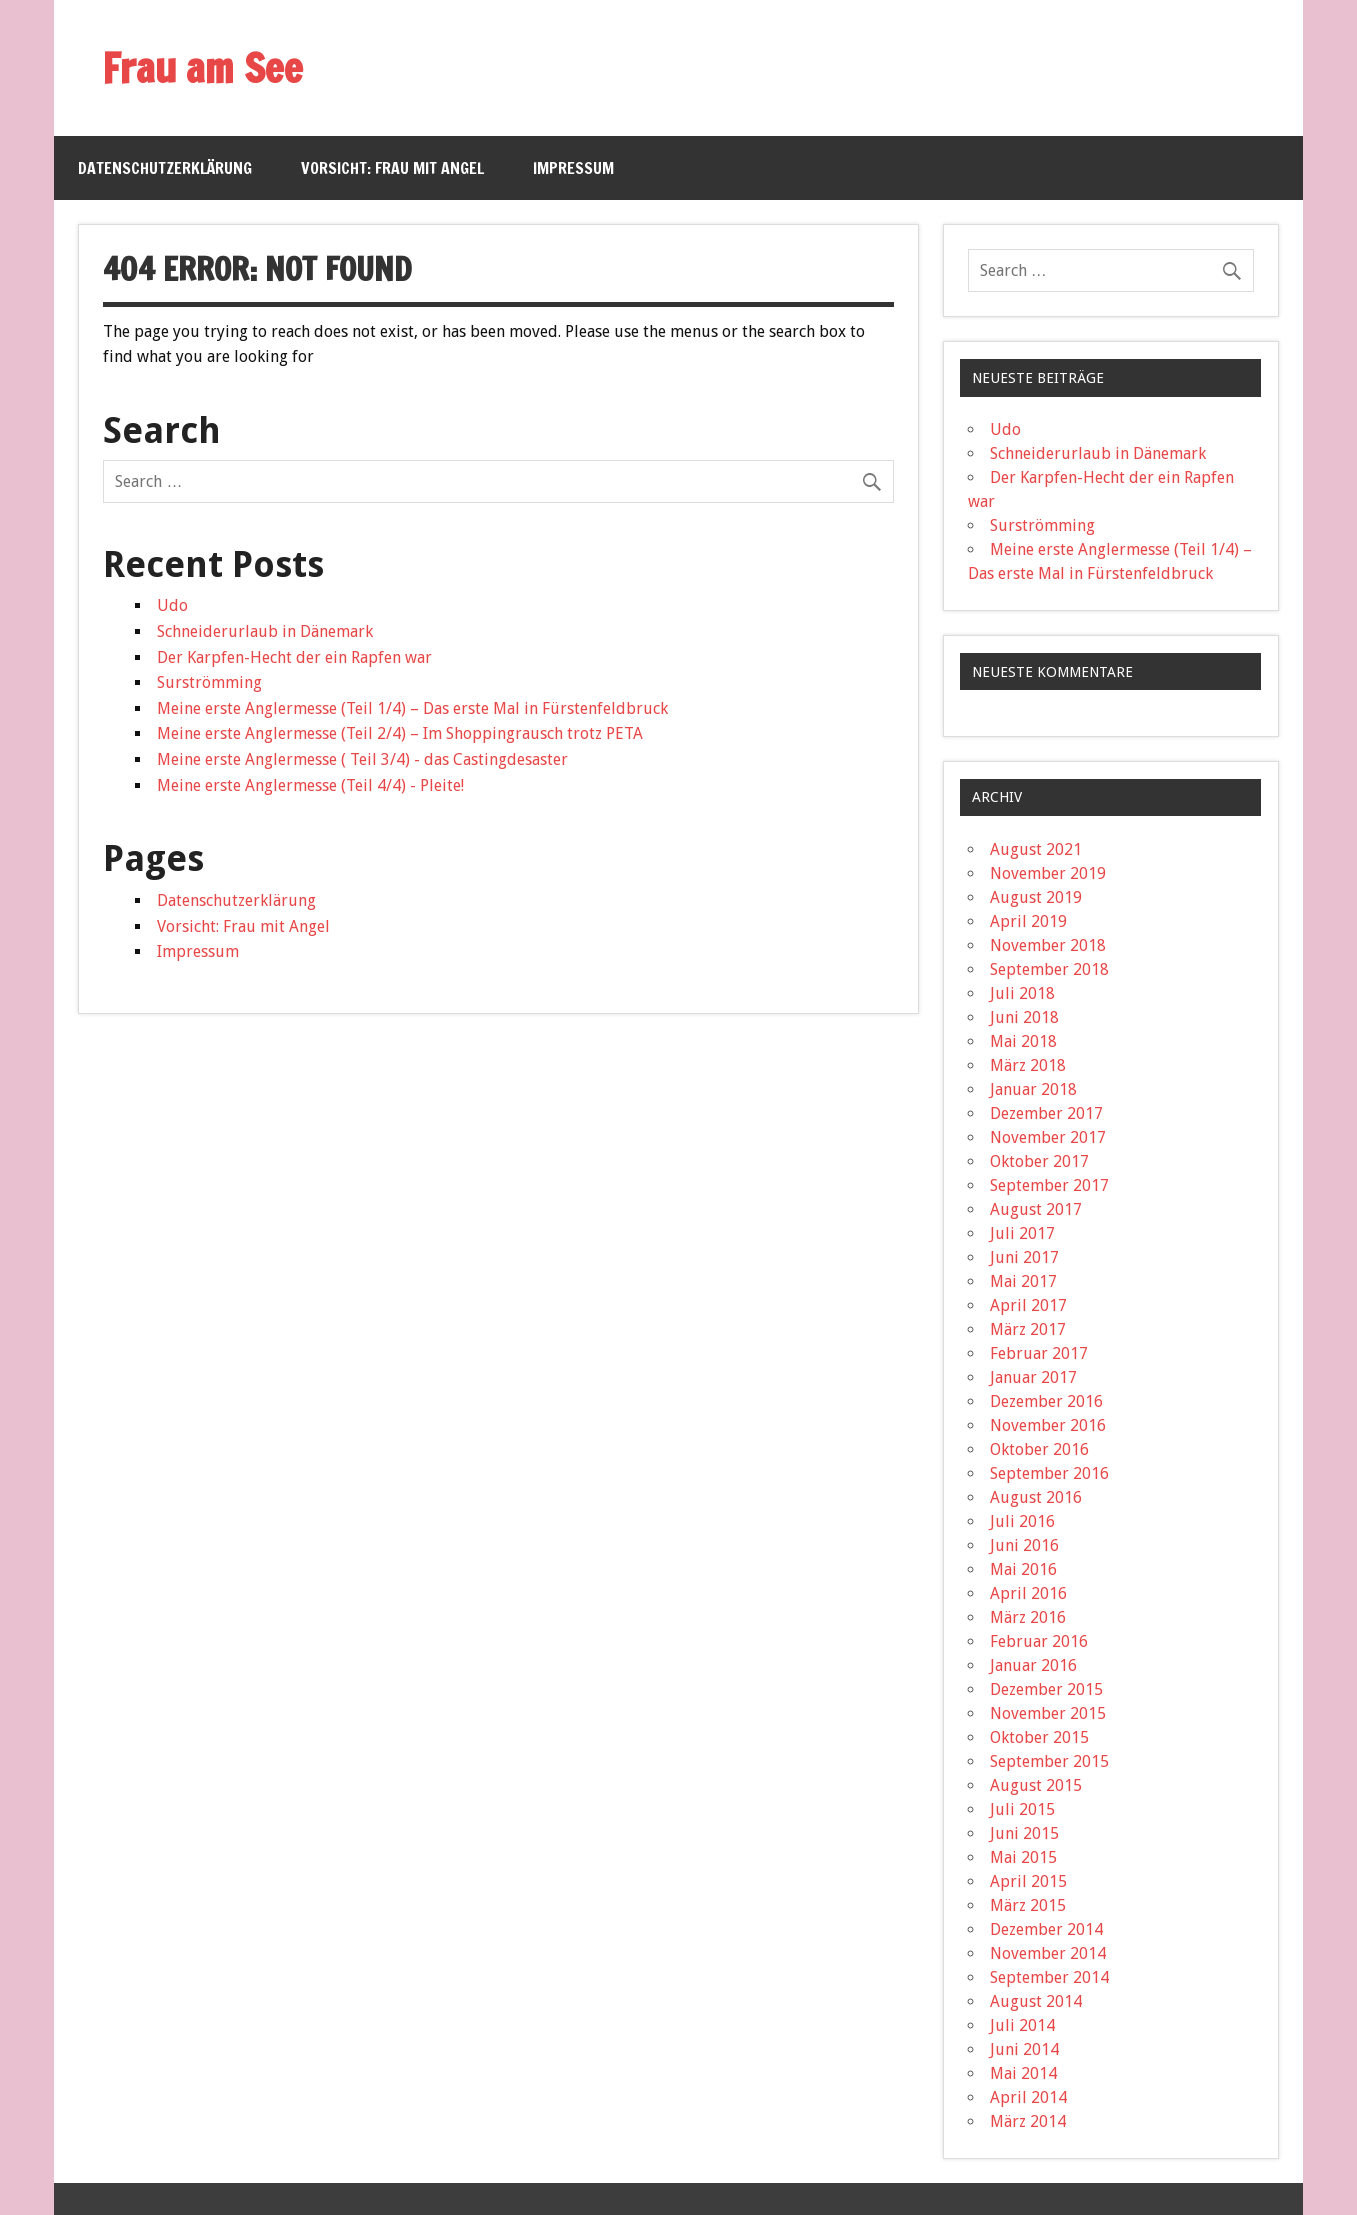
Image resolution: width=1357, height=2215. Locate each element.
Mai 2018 (1023, 1041)
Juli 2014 (1022, 2025)
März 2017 (1028, 1329)
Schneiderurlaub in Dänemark (265, 631)
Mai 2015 (1023, 1857)
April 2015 (1028, 1881)
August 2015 (1036, 1785)
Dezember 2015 (1046, 1689)
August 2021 (1036, 849)
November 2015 (1048, 1713)
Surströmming (209, 682)
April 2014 (1028, 2097)
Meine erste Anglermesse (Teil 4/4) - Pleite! (310, 785)
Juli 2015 (1022, 1809)
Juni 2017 (1024, 1257)
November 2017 (1048, 1137)
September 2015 (1049, 1761)
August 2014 (1036, 2001)
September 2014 (1049, 1977)
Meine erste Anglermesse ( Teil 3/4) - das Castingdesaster (362, 759)
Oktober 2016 (1039, 1449)
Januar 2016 (1033, 1665)
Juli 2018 (1022, 993)
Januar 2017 (1033, 1377)
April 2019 (1028, 921)
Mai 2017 (1023, 1281)
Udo (172, 605)
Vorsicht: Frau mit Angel (392, 168)
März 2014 (1028, 2121)
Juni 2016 (1024, 1545)
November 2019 (1048, 873)
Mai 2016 (1023, 1569)
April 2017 (1028, 1305)
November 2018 (1048, 945)
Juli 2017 (1022, 1233)
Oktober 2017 (1039, 1161)
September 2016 (1049, 1473)
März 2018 (1028, 1065)
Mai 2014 (1023, 2073)
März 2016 (1028, 1617)
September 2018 (1049, 969)
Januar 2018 (1033, 1089)
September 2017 (1049, 1185)
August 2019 (1036, 897)
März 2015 (1028, 1905)
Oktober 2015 (1039, 1737)
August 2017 (1036, 1209)
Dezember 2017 (1046, 1113)
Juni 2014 (1024, 2049)
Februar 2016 (1039, 1641)
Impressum (573, 168)
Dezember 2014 (1046, 1929)
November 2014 (1048, 1953)
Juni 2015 (1024, 1833)
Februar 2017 (1039, 1353)
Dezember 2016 (1046, 1401)
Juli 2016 (1022, 1521)
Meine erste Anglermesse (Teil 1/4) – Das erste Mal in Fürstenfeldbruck (412, 708)
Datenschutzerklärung (165, 168)
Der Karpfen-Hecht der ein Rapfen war (294, 657)
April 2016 (1028, 1593)
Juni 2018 (1024, 1017)
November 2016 (1048, 1425)
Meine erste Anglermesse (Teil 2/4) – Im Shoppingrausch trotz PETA (400, 733)
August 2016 (1036, 1497)
